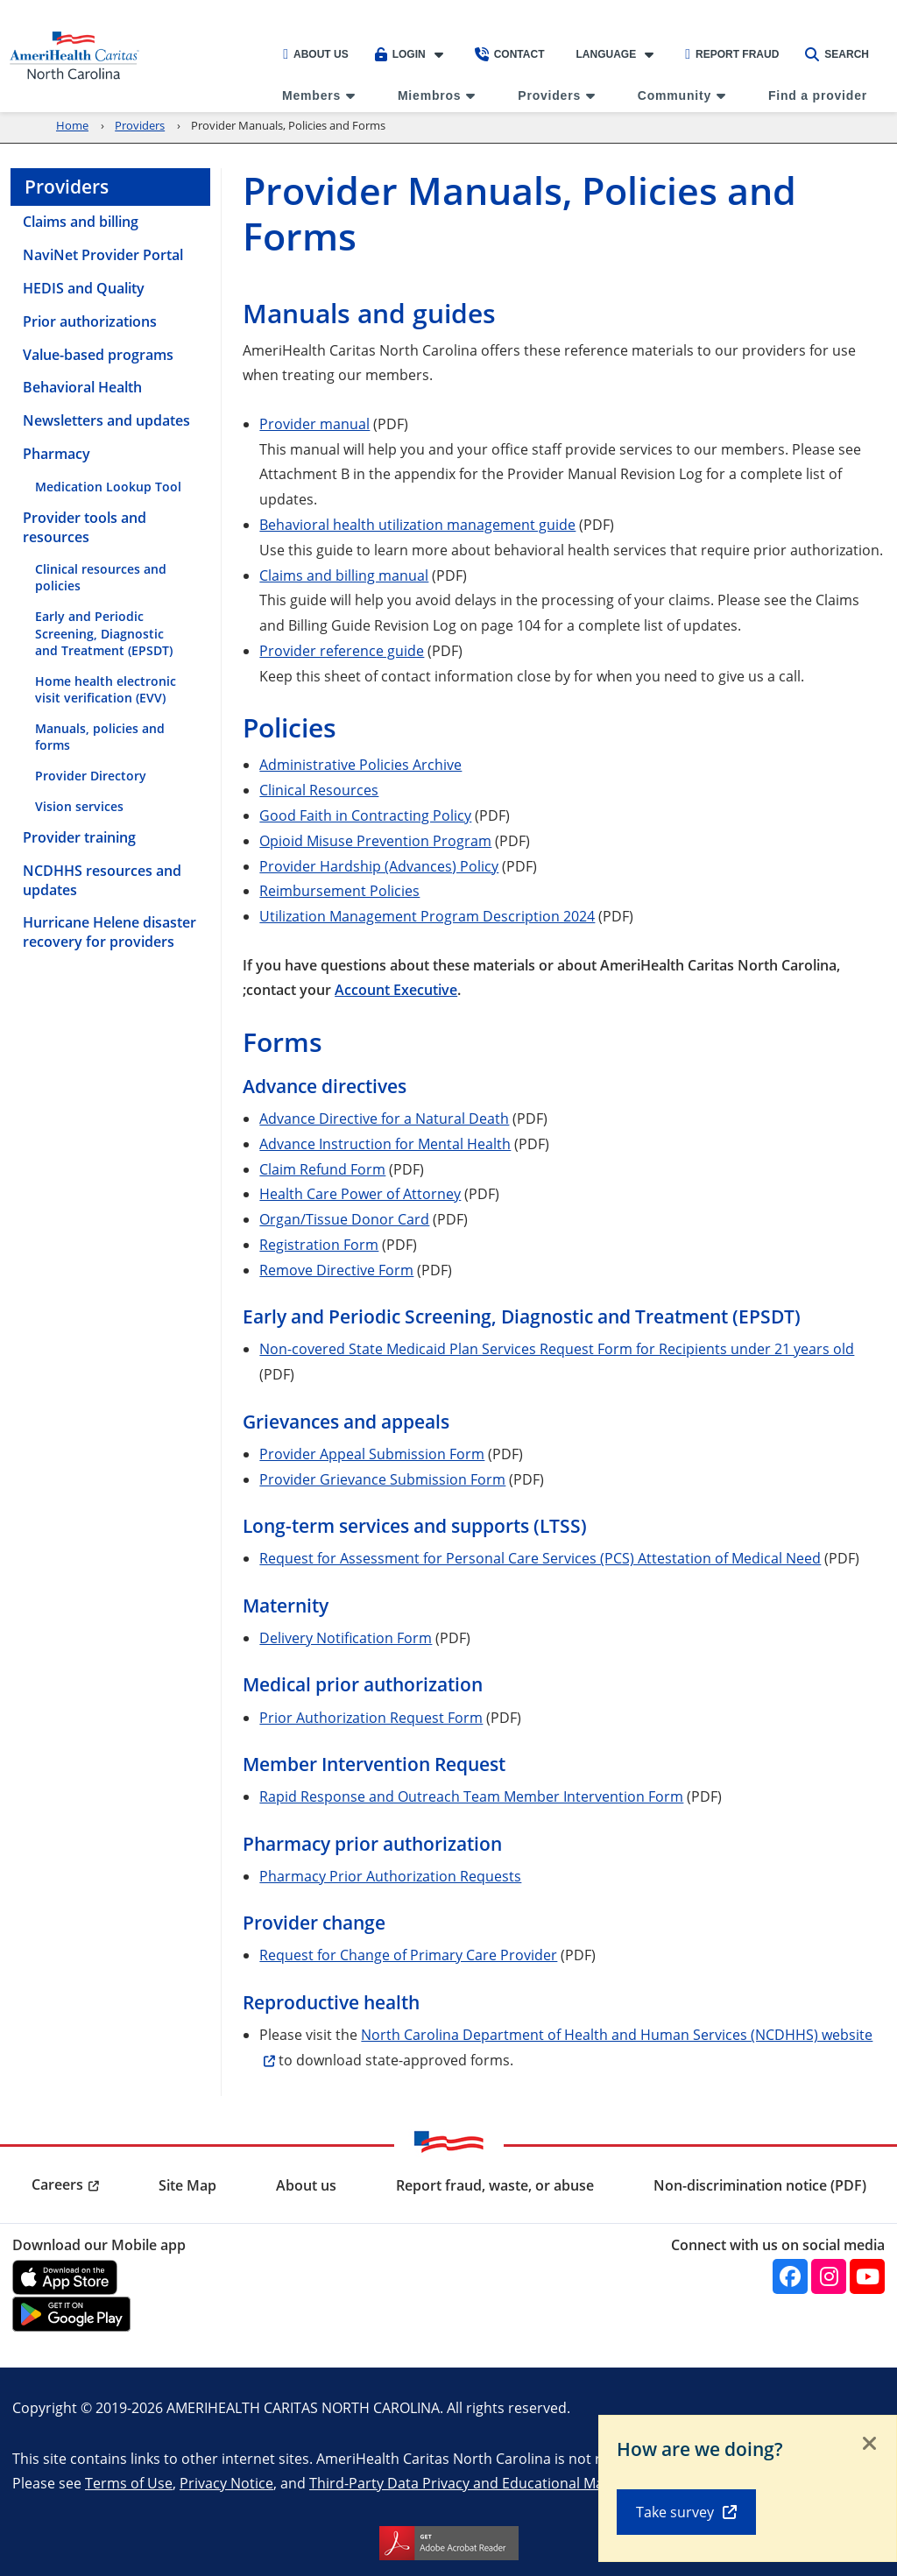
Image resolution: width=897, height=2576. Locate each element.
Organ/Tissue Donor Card (344, 1219)
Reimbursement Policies (339, 890)
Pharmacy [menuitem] (56, 453)
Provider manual (314, 423)
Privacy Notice (226, 2483)
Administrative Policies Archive (360, 764)
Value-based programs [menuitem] (98, 354)
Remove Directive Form (336, 1269)
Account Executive (396, 989)
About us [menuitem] (306, 2185)
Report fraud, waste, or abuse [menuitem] (495, 2185)
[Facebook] (790, 2276)
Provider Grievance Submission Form (382, 1479)
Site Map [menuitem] (187, 2185)
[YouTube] (867, 2276)
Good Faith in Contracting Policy (365, 815)
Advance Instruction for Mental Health (385, 1143)
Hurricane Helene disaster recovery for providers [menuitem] (109, 932)
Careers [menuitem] (57, 2184)
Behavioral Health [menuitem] (82, 387)
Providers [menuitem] (549, 95)
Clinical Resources (318, 789)
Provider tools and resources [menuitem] (84, 527)
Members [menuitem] (311, 95)
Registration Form (318, 1244)
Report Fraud (732, 54)
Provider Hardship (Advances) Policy (378, 866)
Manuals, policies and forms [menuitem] (100, 736)
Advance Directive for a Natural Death (384, 1118)
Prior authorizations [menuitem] (90, 321)
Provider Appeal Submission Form (371, 1453)
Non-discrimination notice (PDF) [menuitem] (759, 2185)
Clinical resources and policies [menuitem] (100, 577)
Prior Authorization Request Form (371, 1717)
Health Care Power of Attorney (360, 1193)
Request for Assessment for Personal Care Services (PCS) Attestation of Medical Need (540, 1558)
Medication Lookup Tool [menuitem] (108, 486)
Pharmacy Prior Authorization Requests (390, 1876)
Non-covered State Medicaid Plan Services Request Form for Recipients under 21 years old (556, 1348)
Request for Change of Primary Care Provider (408, 1954)
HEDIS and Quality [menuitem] (84, 288)
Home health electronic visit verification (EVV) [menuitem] (105, 689)
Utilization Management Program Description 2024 (427, 916)
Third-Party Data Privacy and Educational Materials (477, 2483)
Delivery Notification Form (345, 1637)
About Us (316, 54)
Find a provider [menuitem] (817, 95)
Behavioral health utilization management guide (417, 524)
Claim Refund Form (322, 1169)
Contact (510, 54)
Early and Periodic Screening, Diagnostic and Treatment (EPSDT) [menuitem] (104, 633)
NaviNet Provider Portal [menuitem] (103, 255)
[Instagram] (828, 2276)
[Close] (870, 2444)
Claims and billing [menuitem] (80, 221)
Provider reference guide (341, 650)
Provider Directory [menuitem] (90, 775)
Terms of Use (129, 2483)
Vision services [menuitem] (79, 806)
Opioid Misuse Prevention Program (375, 840)
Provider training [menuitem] (79, 837)
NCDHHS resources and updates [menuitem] (102, 880)
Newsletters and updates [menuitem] (106, 420)
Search (837, 54)
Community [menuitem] (674, 95)
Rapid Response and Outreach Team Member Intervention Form (471, 1796)
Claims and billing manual (343, 575)
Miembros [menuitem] (430, 95)
